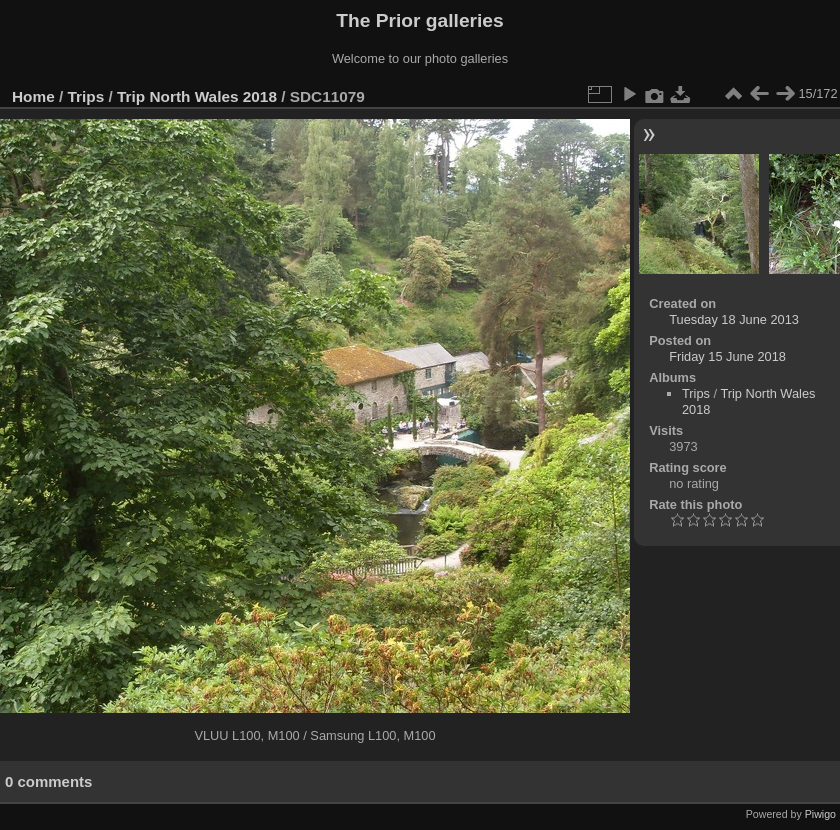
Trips (86, 96)
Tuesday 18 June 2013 (734, 319)
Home (33, 96)
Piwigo (820, 814)
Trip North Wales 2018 (197, 96)
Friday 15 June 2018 (727, 356)
